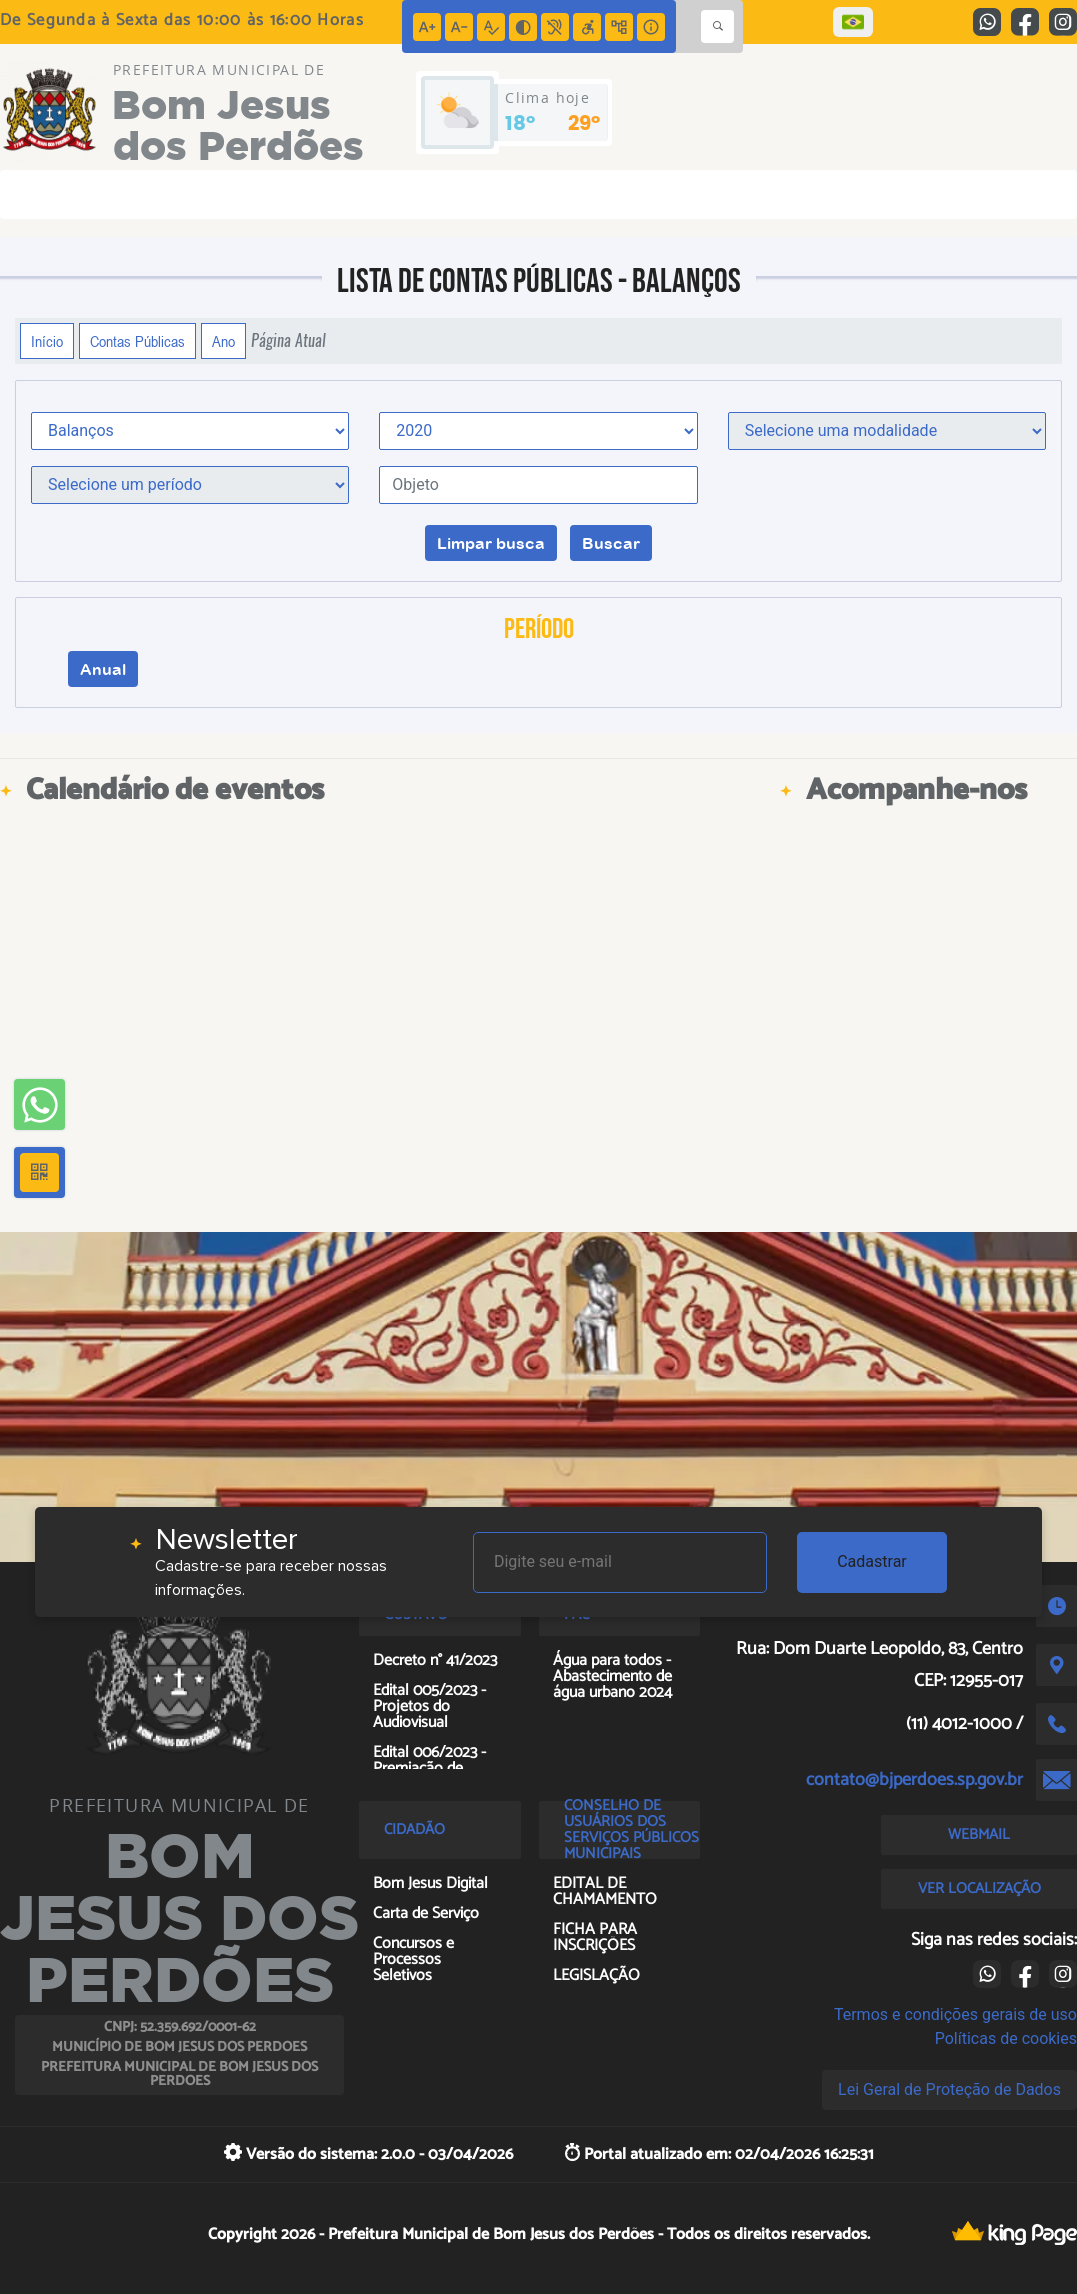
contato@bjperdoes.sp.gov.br (914, 1780)
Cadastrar (872, 1561)
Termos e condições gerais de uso (955, 2014)
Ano (223, 341)
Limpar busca (491, 543)
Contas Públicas (137, 341)
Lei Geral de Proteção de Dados (949, 2089)
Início (47, 341)
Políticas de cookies (1006, 2038)
